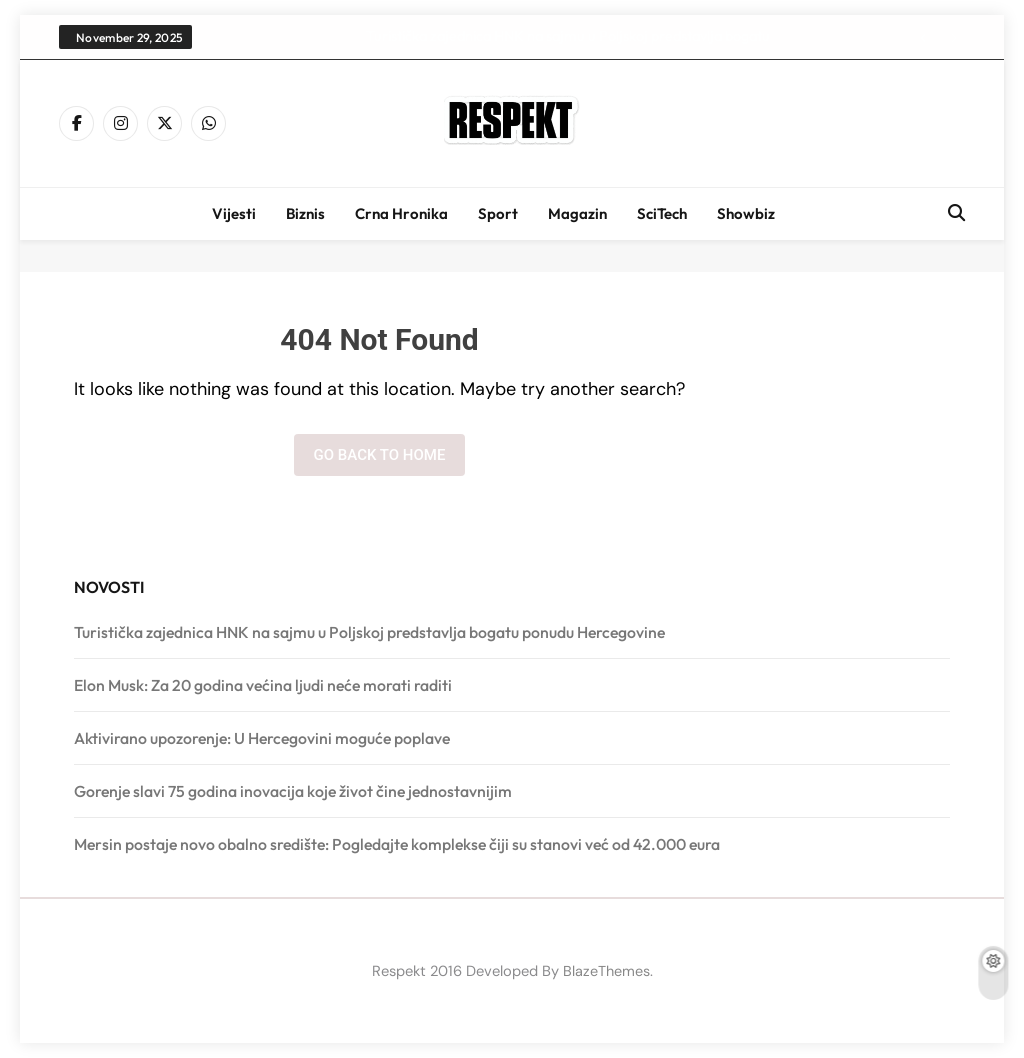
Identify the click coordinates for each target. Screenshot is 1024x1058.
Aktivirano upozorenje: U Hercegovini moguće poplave (262, 738)
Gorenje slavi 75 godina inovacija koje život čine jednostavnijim (293, 791)
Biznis (305, 213)
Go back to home (380, 455)
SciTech (662, 213)
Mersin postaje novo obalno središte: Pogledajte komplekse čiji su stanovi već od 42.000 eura (397, 844)
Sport (498, 213)
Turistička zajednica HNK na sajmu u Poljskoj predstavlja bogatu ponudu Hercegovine (568, 36)
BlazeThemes (606, 971)
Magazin (577, 213)
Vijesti (234, 213)
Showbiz (746, 213)
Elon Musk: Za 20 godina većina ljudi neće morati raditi (263, 685)
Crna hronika (401, 213)
